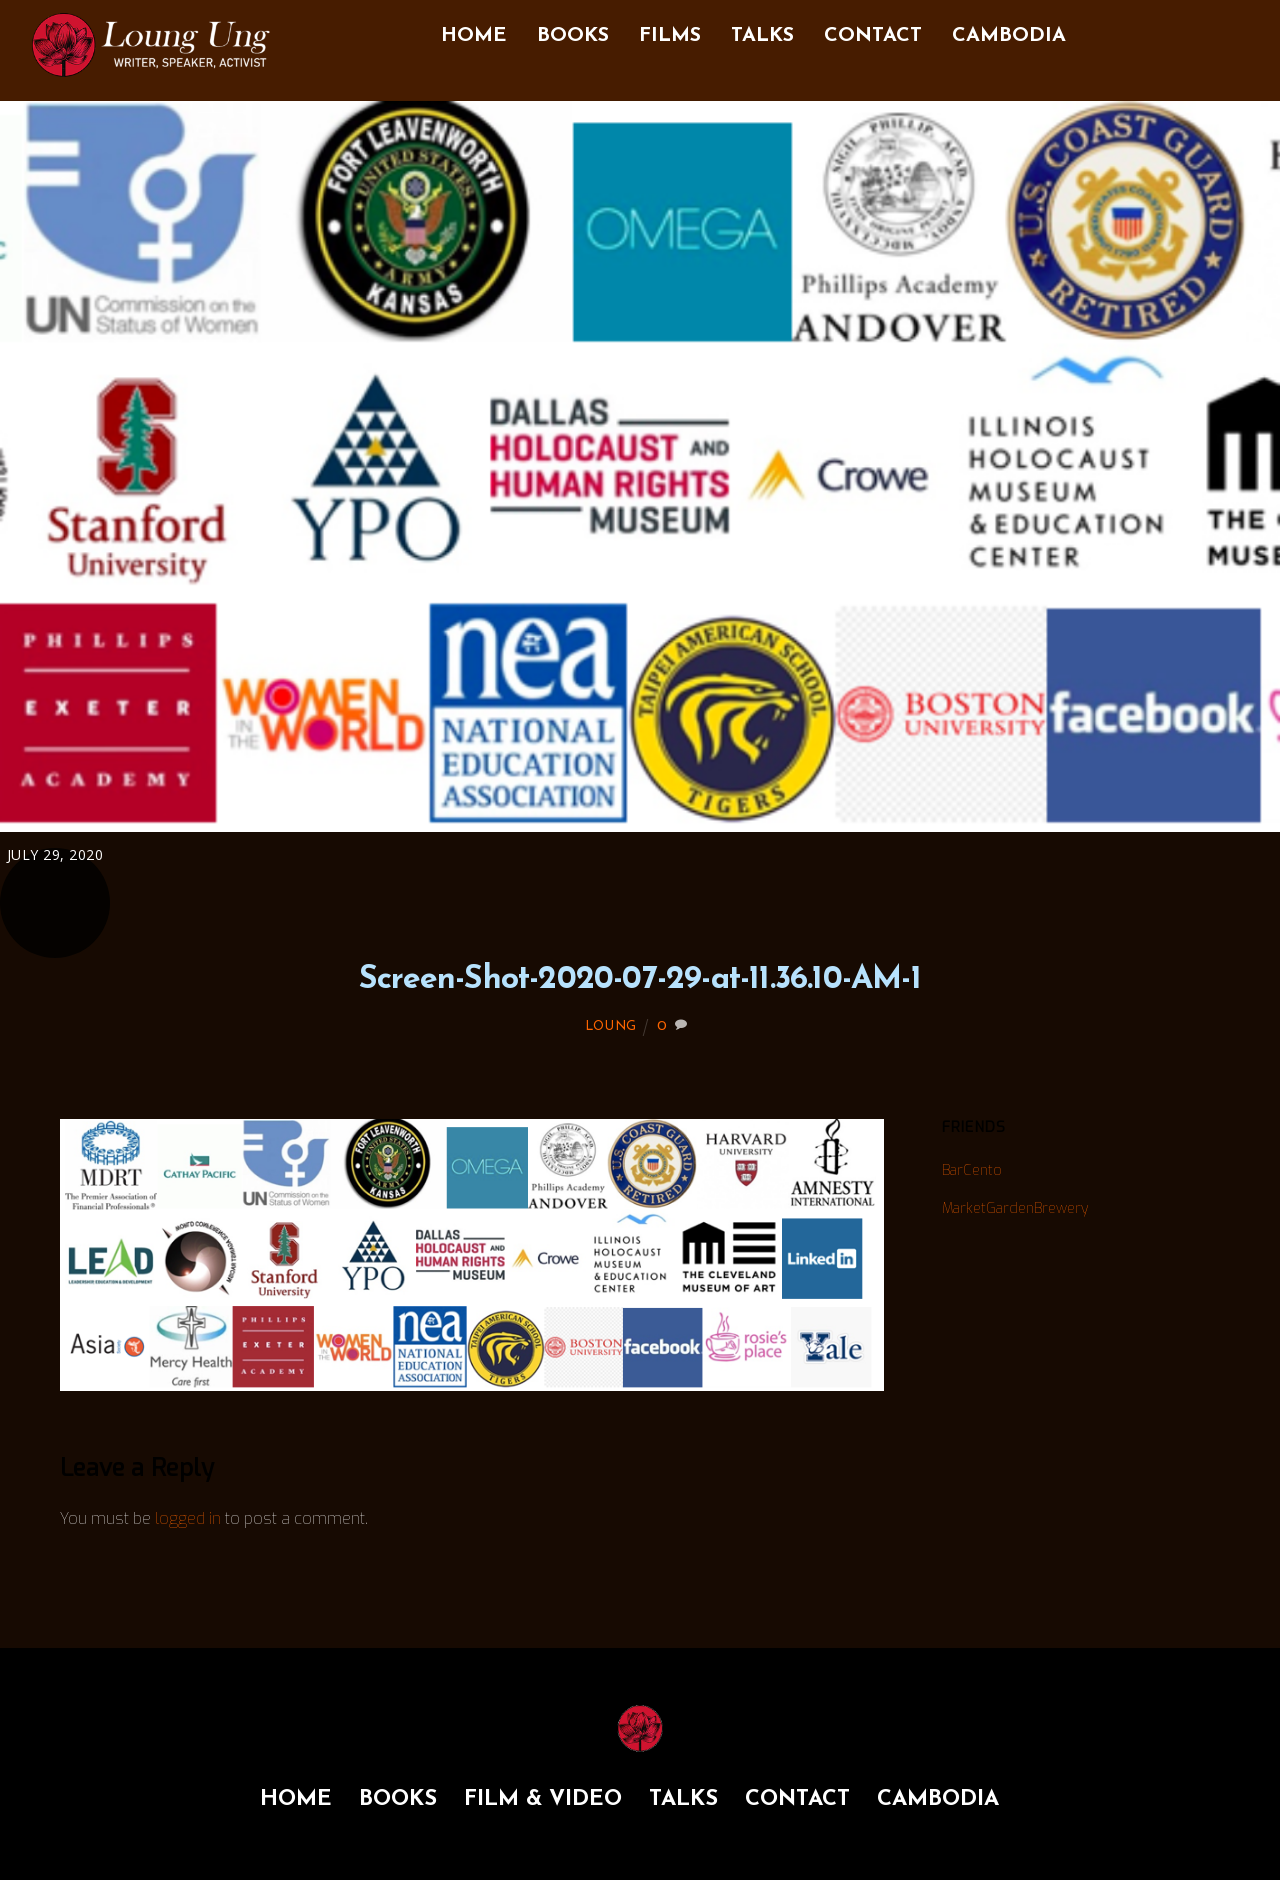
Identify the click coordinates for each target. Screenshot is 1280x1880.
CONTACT (873, 36)
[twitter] (1193, 28)
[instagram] (1153, 28)
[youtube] (1233, 28)
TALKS (762, 36)
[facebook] (1113, 28)
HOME (474, 36)
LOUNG (611, 1026)
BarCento (972, 1170)
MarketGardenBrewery (1015, 1208)
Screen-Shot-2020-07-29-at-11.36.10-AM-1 (640, 980)
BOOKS (573, 36)
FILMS (670, 36)
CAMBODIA (1009, 36)
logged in (188, 1518)
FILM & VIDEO (543, 1799)
